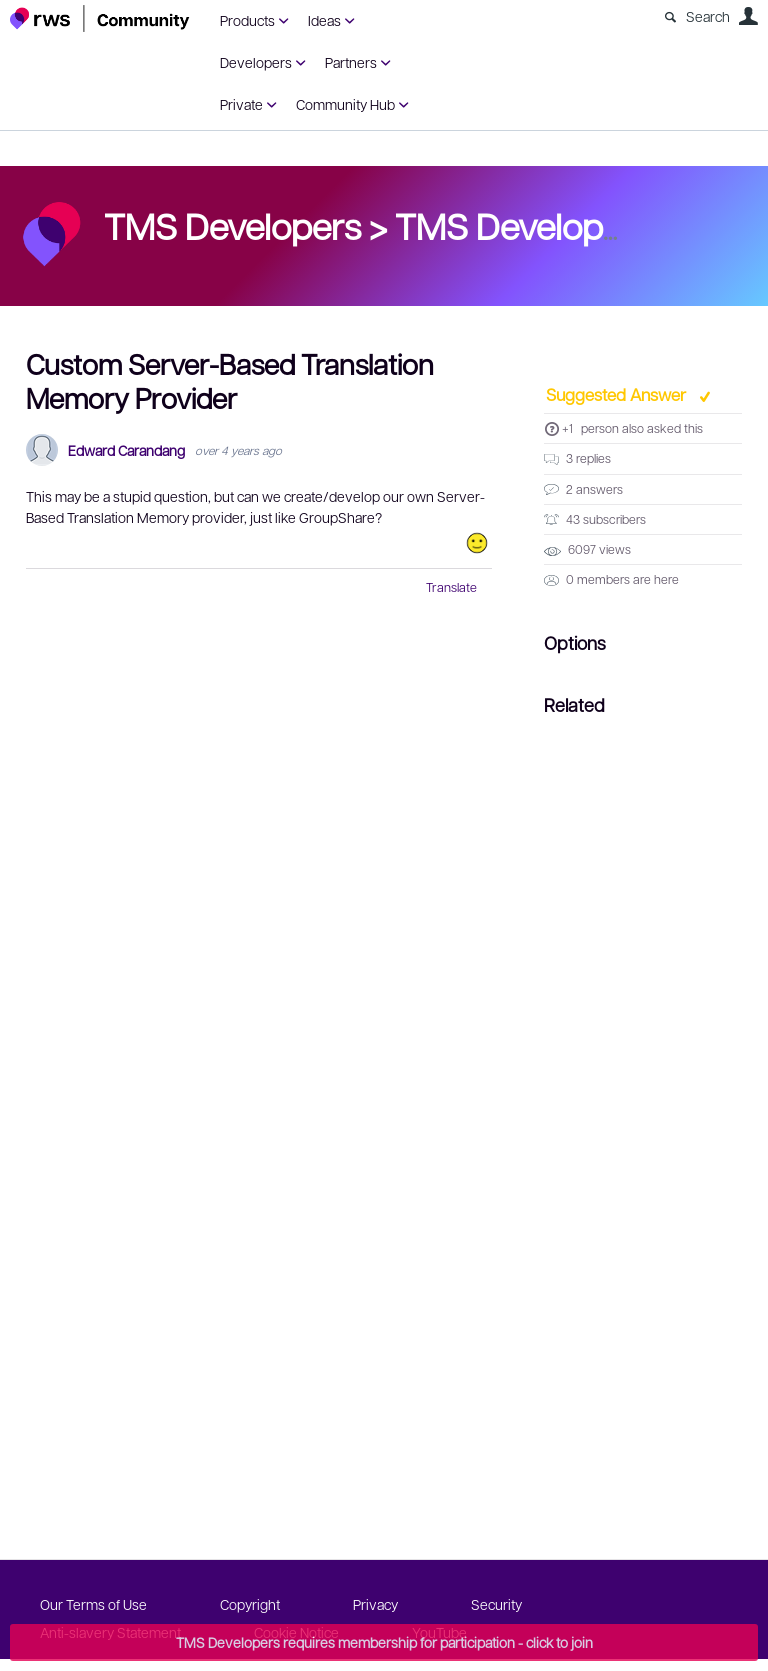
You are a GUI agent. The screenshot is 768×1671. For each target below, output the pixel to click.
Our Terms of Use (93, 1604)
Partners (351, 62)
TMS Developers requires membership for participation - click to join (384, 1642)
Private (241, 104)
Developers (256, 62)
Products (247, 20)
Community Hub (345, 104)
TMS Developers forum (574, 225)
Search (708, 16)
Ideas (324, 20)
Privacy (375, 1604)
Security (496, 1604)
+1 (567, 428)
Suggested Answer (618, 394)
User (748, 16)
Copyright (250, 1604)
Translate (451, 587)
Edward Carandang (126, 450)
